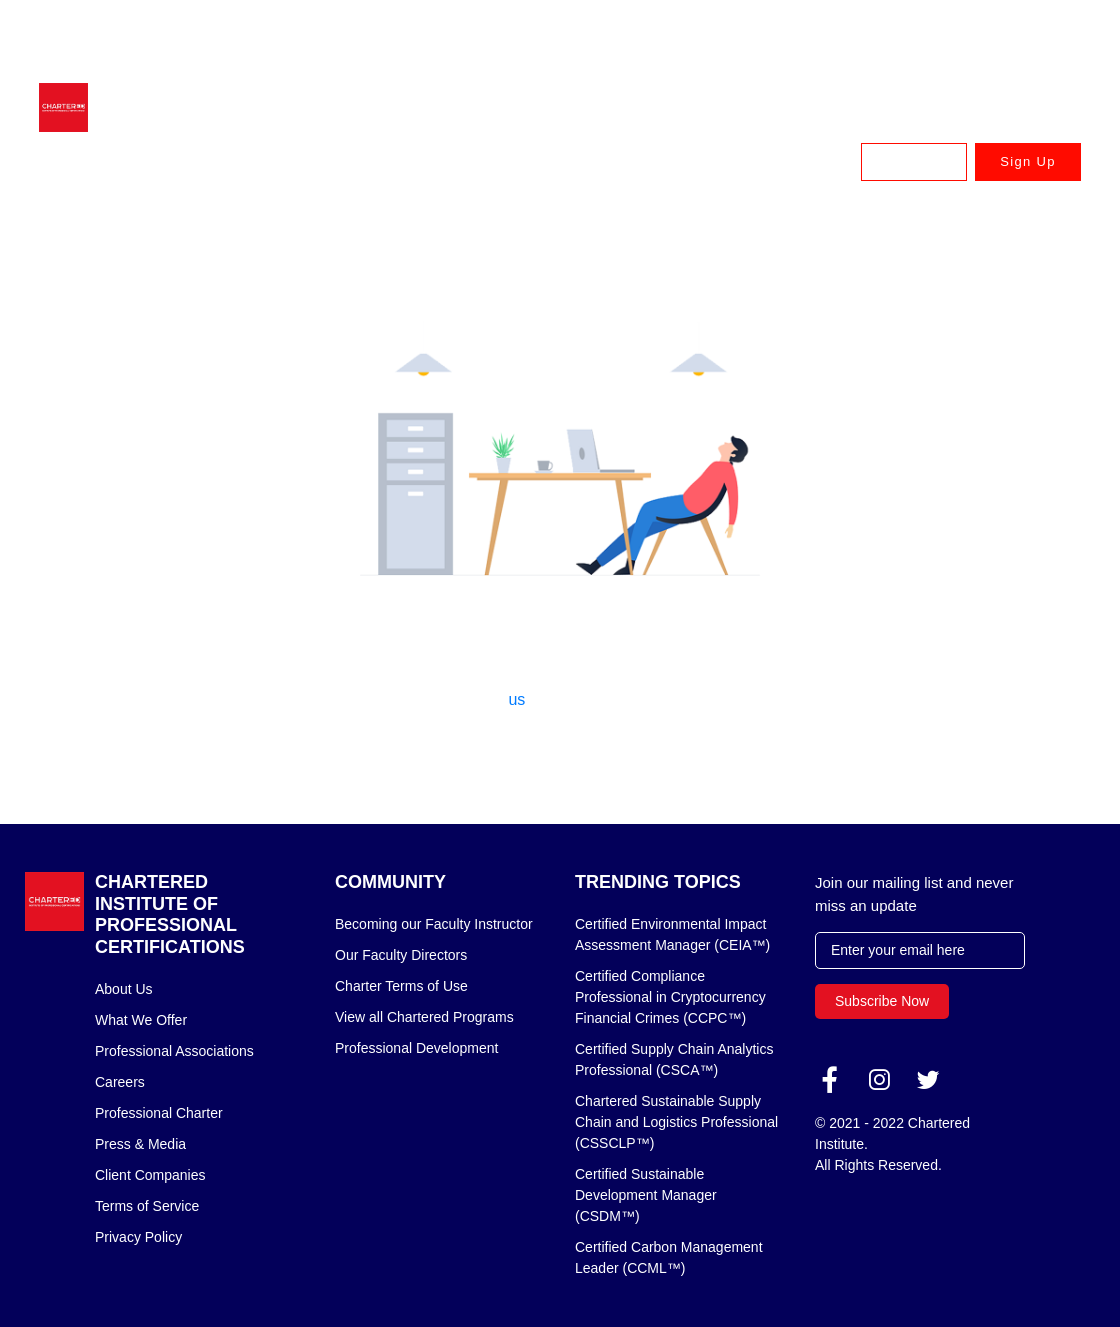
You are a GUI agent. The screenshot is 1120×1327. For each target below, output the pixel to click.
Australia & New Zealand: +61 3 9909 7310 (737, 34)
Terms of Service (147, 1206)
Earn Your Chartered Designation (421, 162)
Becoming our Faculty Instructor (434, 924)
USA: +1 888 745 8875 (1015, 63)
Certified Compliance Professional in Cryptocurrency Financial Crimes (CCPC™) (670, 997)
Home (116, 228)
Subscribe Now (882, 1001)
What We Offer (141, 1020)
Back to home (560, 752)
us (516, 699)
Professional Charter (159, 1113)
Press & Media (140, 1144)
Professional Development (416, 1048)
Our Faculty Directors (401, 955)
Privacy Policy (138, 1237)
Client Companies (150, 1175)
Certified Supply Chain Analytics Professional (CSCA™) (674, 1059)
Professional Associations (174, 1051)
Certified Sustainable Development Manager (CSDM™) (646, 1195)
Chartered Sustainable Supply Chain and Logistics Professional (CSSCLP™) (676, 1122)
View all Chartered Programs (424, 1017)
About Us (124, 989)
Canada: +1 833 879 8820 (857, 63)
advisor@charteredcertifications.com (242, 34)
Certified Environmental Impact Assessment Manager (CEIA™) (672, 934)
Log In (914, 161)
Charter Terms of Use (401, 986)
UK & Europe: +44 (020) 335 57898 (979, 34)
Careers (120, 1082)
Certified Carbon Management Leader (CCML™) (669, 1257)
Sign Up (1027, 161)
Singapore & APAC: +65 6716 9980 (494, 34)
